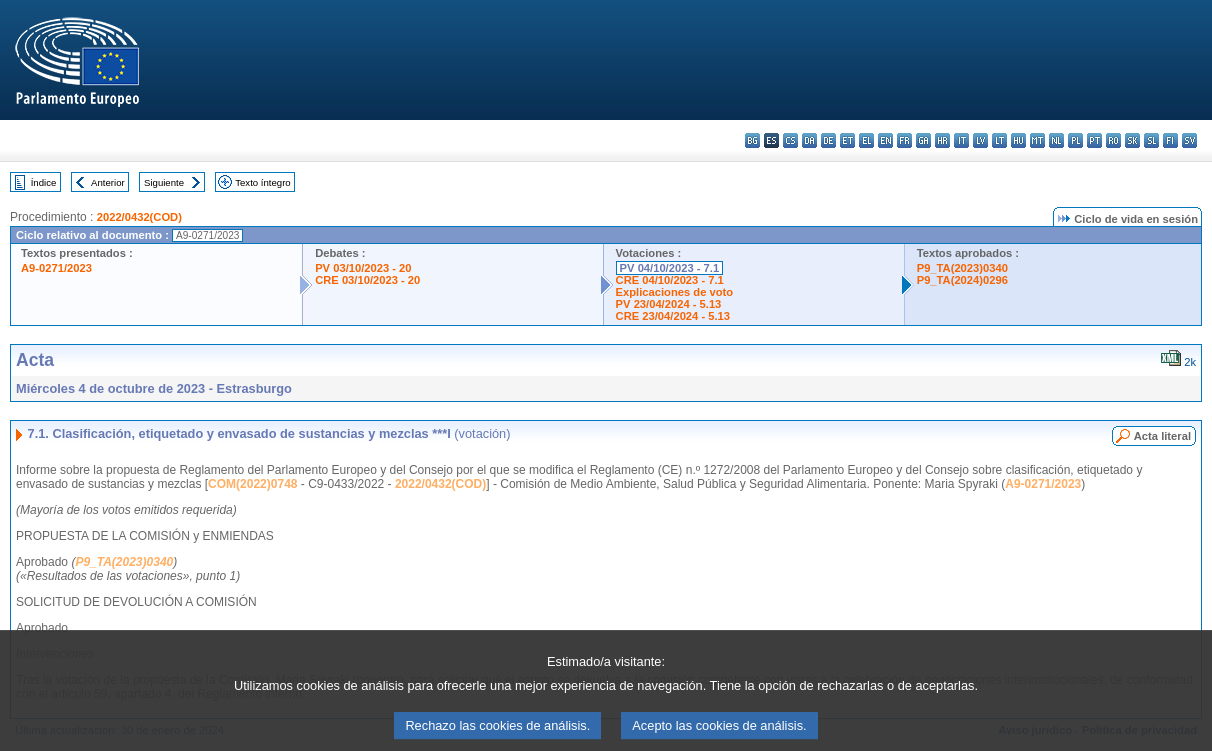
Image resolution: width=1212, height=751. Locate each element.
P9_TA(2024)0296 (962, 280)
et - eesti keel (847, 140)
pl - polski (1075, 140)
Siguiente (164, 182)
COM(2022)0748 (252, 484)
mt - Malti (1037, 140)
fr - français (904, 140)
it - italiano (961, 140)
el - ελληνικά (866, 140)
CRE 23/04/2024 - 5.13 (673, 316)
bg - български (752, 140)
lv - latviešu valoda (980, 140)
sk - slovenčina (1132, 140)
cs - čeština (790, 140)
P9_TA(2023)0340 (962, 268)
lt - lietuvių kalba (999, 140)
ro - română (1113, 140)
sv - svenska (1189, 140)
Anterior (108, 182)
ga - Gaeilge (923, 140)
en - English (885, 140)
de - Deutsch (828, 140)
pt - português (1094, 140)
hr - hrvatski (942, 140)
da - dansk (809, 140)
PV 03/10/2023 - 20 (363, 268)
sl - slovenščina (1151, 140)
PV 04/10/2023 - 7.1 (670, 268)
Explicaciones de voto (675, 292)
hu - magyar (1018, 140)
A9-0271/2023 (56, 268)
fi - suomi (1170, 140)
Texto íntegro (262, 182)
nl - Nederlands (1056, 140)
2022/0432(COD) (139, 217)
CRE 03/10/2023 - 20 (367, 280)
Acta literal (1162, 436)
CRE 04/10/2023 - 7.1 (670, 280)
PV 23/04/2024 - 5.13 (669, 304)
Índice (44, 182)
